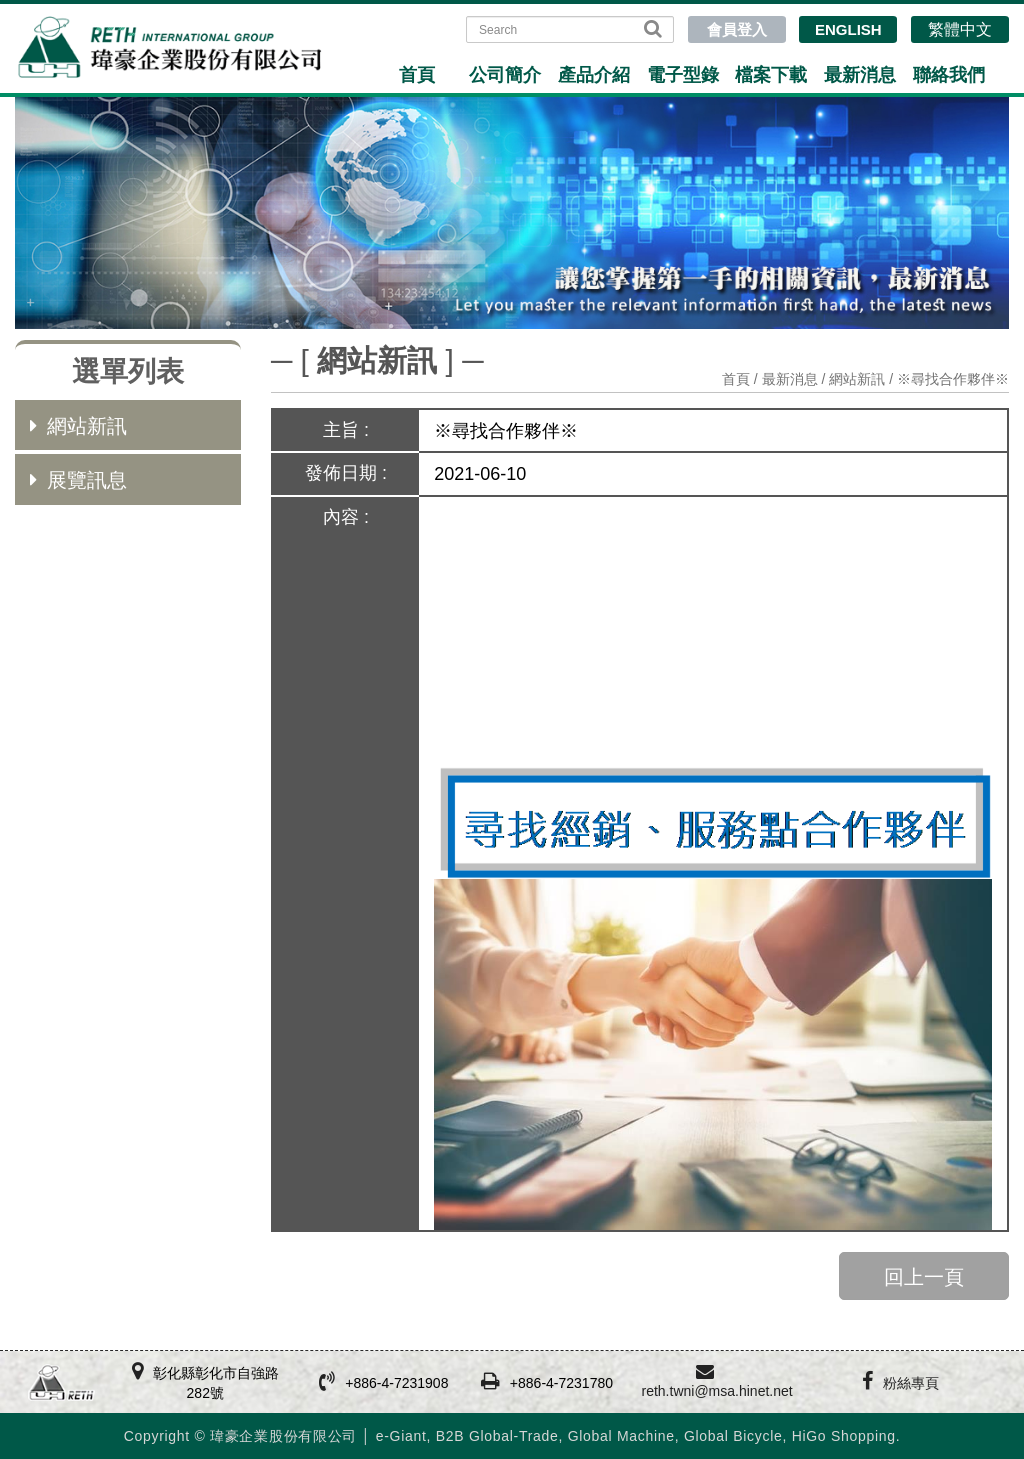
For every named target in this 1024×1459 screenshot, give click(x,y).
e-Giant (401, 1436)
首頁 (417, 75)
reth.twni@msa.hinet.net (716, 1391)
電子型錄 (683, 75)
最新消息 (860, 75)
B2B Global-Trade (497, 1436)
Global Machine (621, 1436)
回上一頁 (924, 1277)
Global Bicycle (733, 1436)
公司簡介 (505, 75)
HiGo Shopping (844, 1436)
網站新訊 (78, 426)
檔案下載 (771, 75)
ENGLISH (848, 29)
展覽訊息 (78, 480)
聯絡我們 (949, 75)
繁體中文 (960, 29)
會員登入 (737, 29)
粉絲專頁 (911, 1383)
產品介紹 (594, 75)
